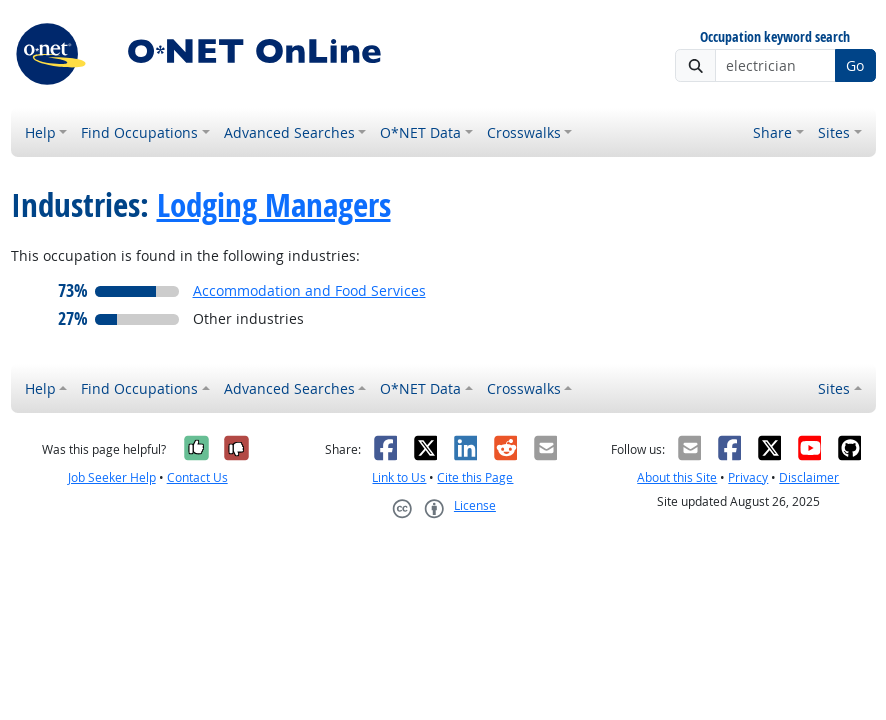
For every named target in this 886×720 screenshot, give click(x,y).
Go (855, 65)
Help (40, 132)
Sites (834, 132)
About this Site (677, 477)
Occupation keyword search (775, 37)
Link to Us (399, 477)
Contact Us (197, 477)
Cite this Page (475, 477)
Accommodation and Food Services (309, 290)
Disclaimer (809, 477)
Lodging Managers (274, 204)
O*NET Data (420, 132)
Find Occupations (139, 132)
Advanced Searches (289, 132)
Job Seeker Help (112, 477)
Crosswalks (524, 132)
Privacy (748, 477)
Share (772, 132)
